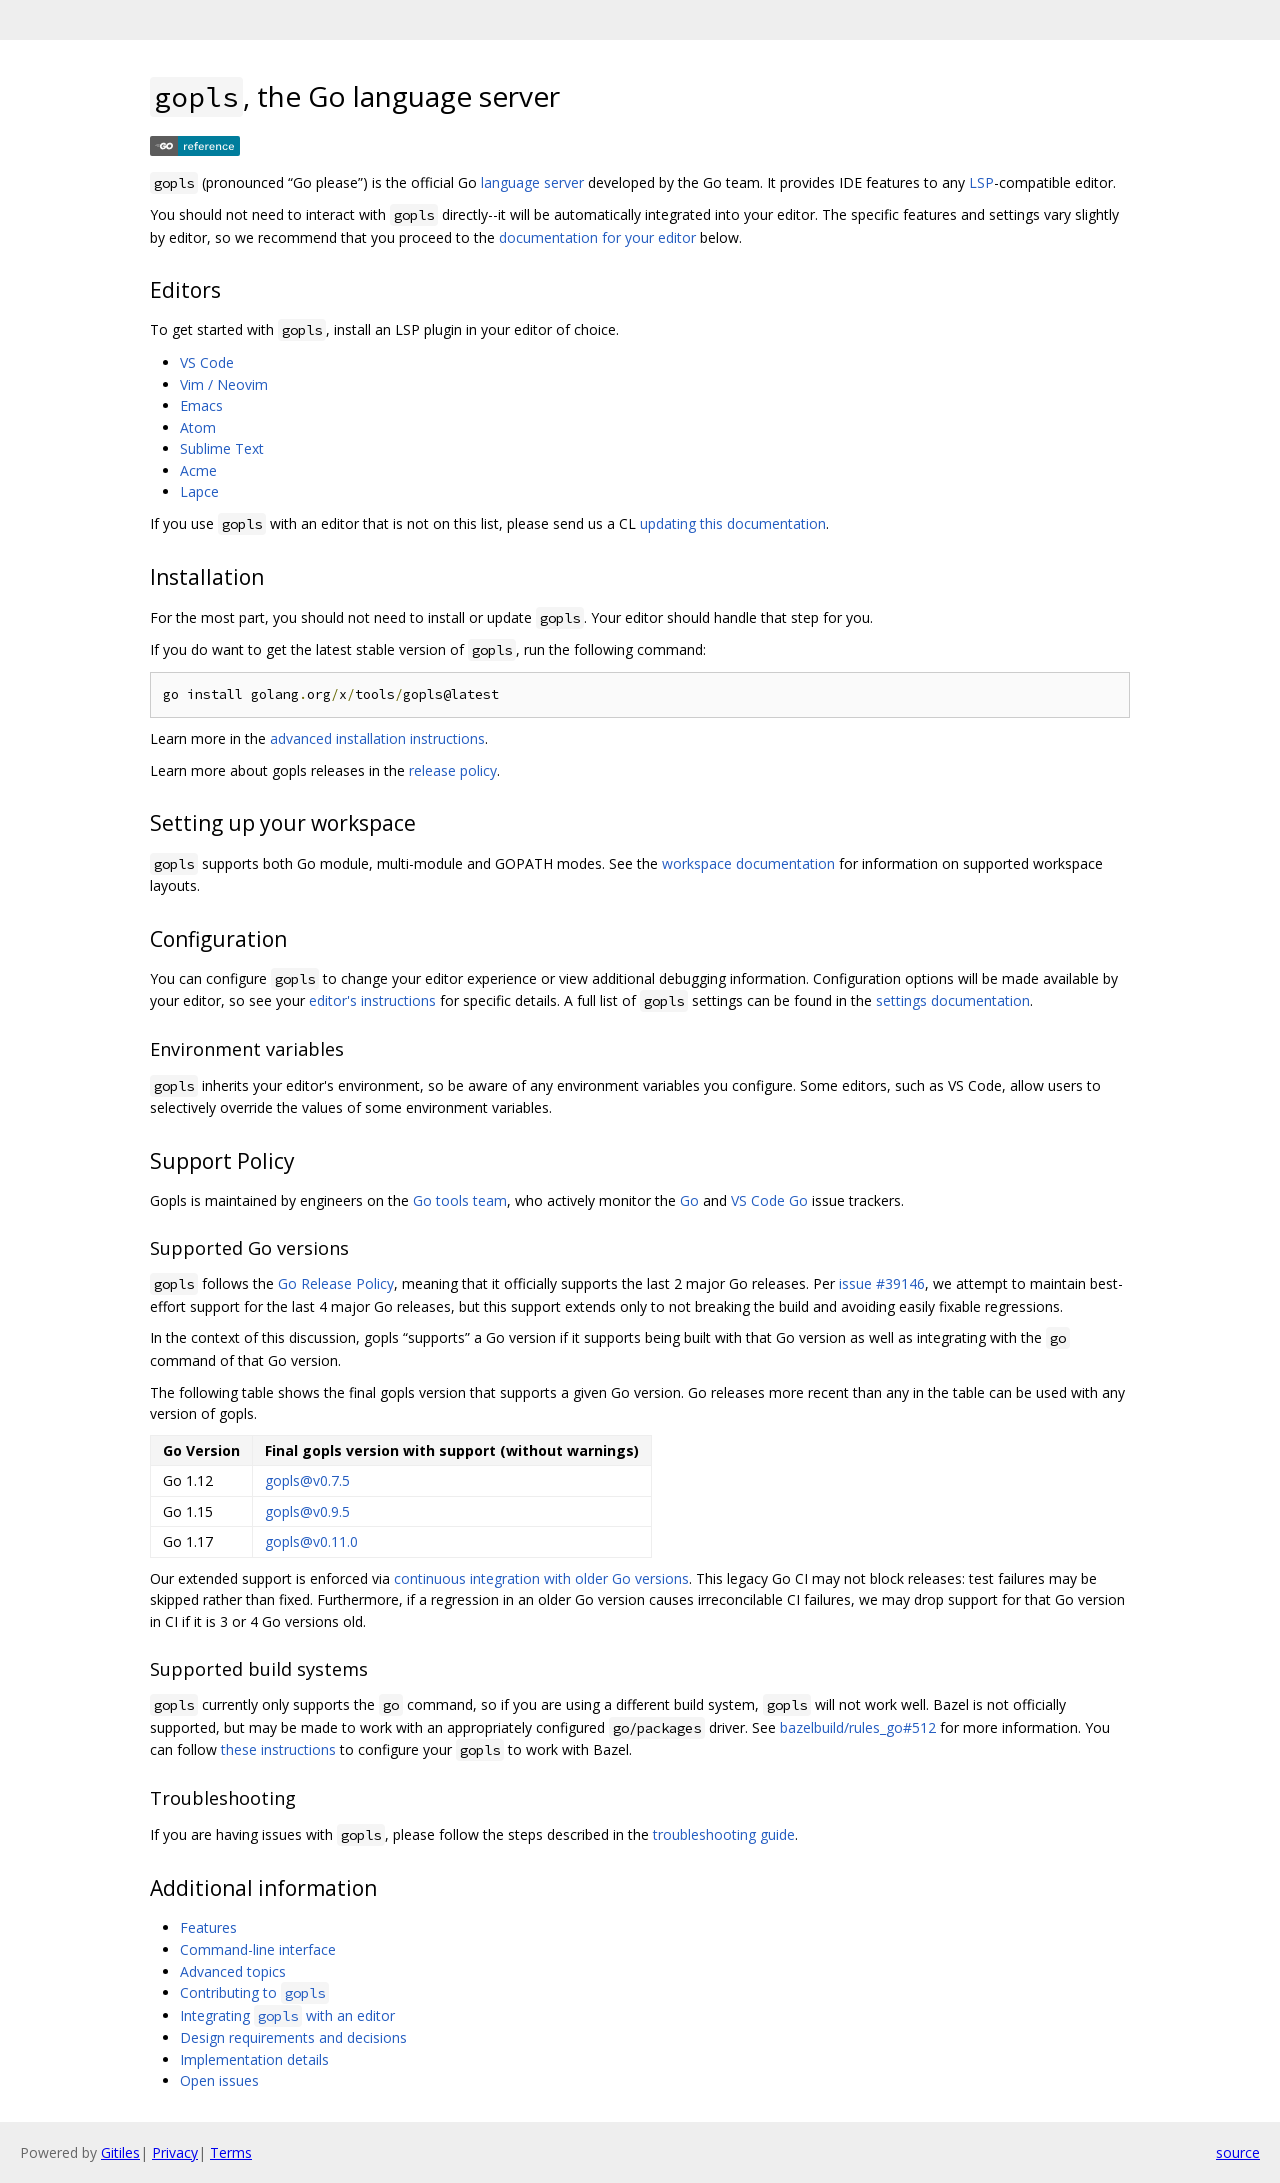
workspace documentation (748, 863)
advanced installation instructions (377, 738)
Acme (198, 470)
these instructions (278, 1749)
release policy (453, 770)
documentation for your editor (597, 237)
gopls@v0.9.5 (307, 1511)
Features (208, 1927)
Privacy (175, 2152)
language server (532, 182)
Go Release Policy (336, 1283)
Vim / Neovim (224, 384)
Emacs (201, 405)
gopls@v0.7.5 (307, 1480)
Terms (231, 2152)
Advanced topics (233, 1971)
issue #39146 (882, 1283)
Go (689, 1200)
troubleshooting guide (724, 1834)
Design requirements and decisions (293, 2037)
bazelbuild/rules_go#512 (858, 1727)
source (1238, 2152)
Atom (198, 427)
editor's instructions (372, 1000)
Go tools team (460, 1200)
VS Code (207, 362)
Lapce (199, 491)
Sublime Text (222, 448)
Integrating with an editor (287, 2015)
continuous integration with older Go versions (541, 1578)
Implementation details (254, 2059)
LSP (981, 182)
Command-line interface (258, 1949)
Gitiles (120, 2152)
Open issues (219, 2080)
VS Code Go (769, 1200)
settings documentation (953, 1000)
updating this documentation (733, 523)
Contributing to (254, 1992)
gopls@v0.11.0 (311, 1541)
